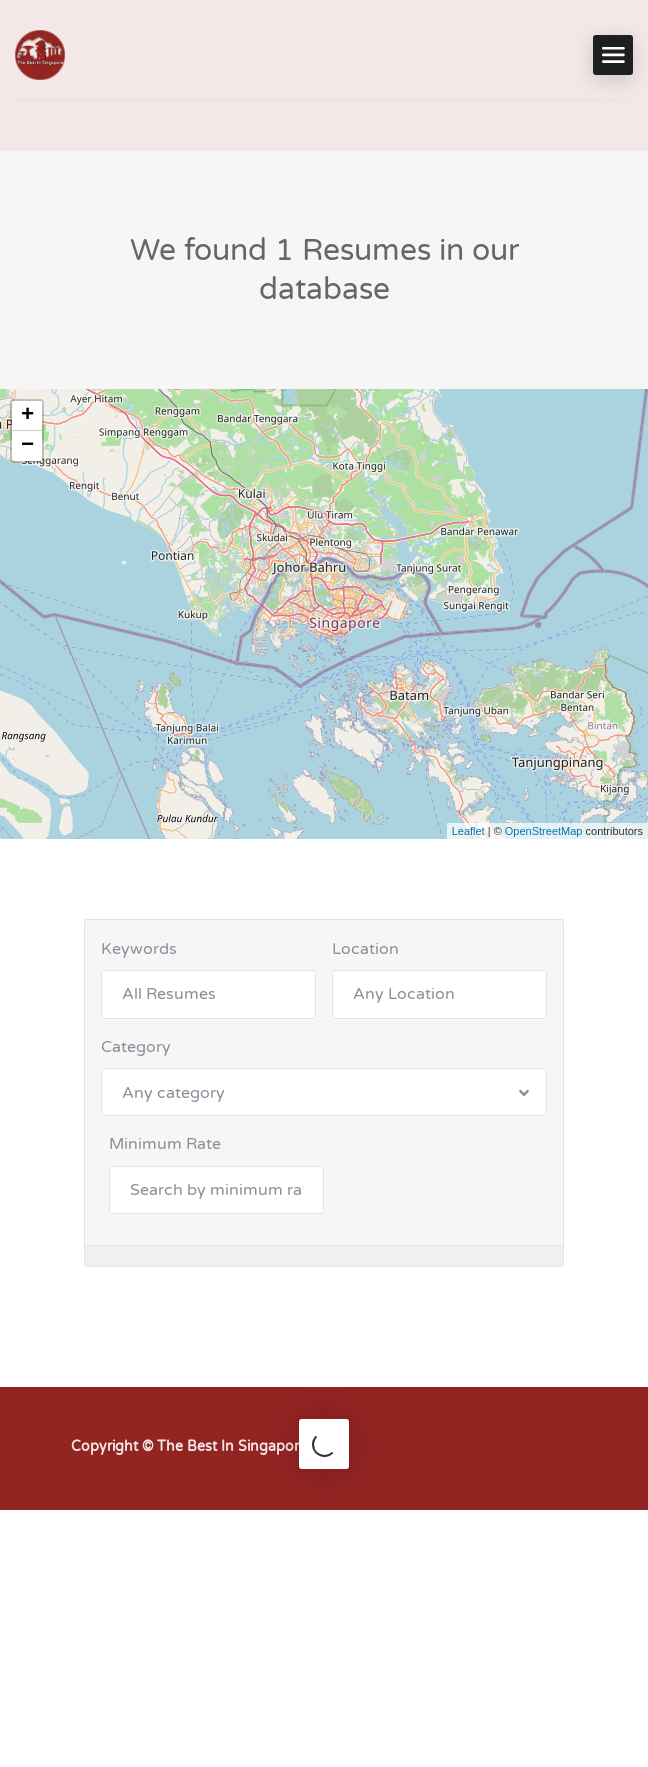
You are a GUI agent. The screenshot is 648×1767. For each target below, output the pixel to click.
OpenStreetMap (544, 831)
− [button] (27, 446)
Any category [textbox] (173, 1093)
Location (365, 949)
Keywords (139, 949)
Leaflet (468, 831)
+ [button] (27, 416)
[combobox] (324, 1092)
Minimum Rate (165, 1144)
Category (136, 1047)
